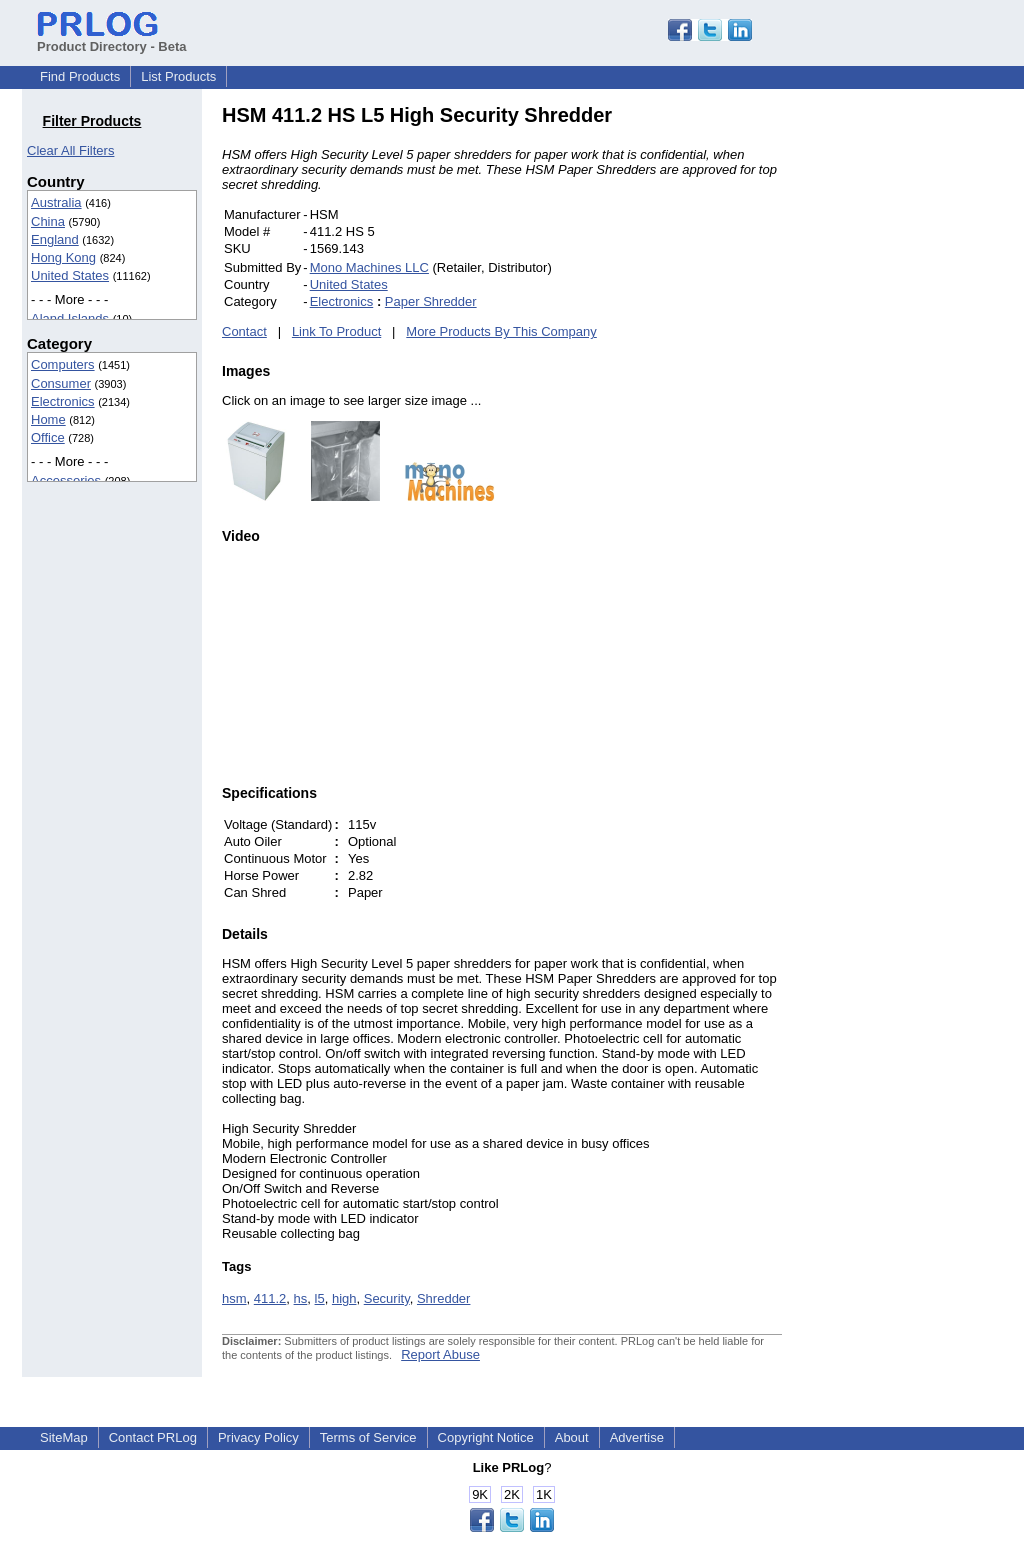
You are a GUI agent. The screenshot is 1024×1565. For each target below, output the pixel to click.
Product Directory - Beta (112, 39)
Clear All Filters (70, 150)
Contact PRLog (153, 1437)
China (48, 221)
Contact (244, 331)
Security (387, 1298)
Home (48, 419)
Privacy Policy (258, 1437)
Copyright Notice (486, 1437)
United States (70, 275)
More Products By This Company (501, 331)
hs (301, 1298)
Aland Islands (70, 318)
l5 (320, 1298)
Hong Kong (63, 257)
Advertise (637, 1437)
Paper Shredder (431, 301)
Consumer (61, 383)
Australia (56, 202)
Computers (63, 364)
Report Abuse (440, 1354)
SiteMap (64, 1437)
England (55, 239)
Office (48, 437)
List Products (178, 76)
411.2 (270, 1298)
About (572, 1437)
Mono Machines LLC (369, 267)
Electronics (63, 401)
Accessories (66, 480)
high (344, 1298)
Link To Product (336, 331)
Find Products (80, 76)
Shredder (443, 1298)
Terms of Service (368, 1437)
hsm (234, 1298)
